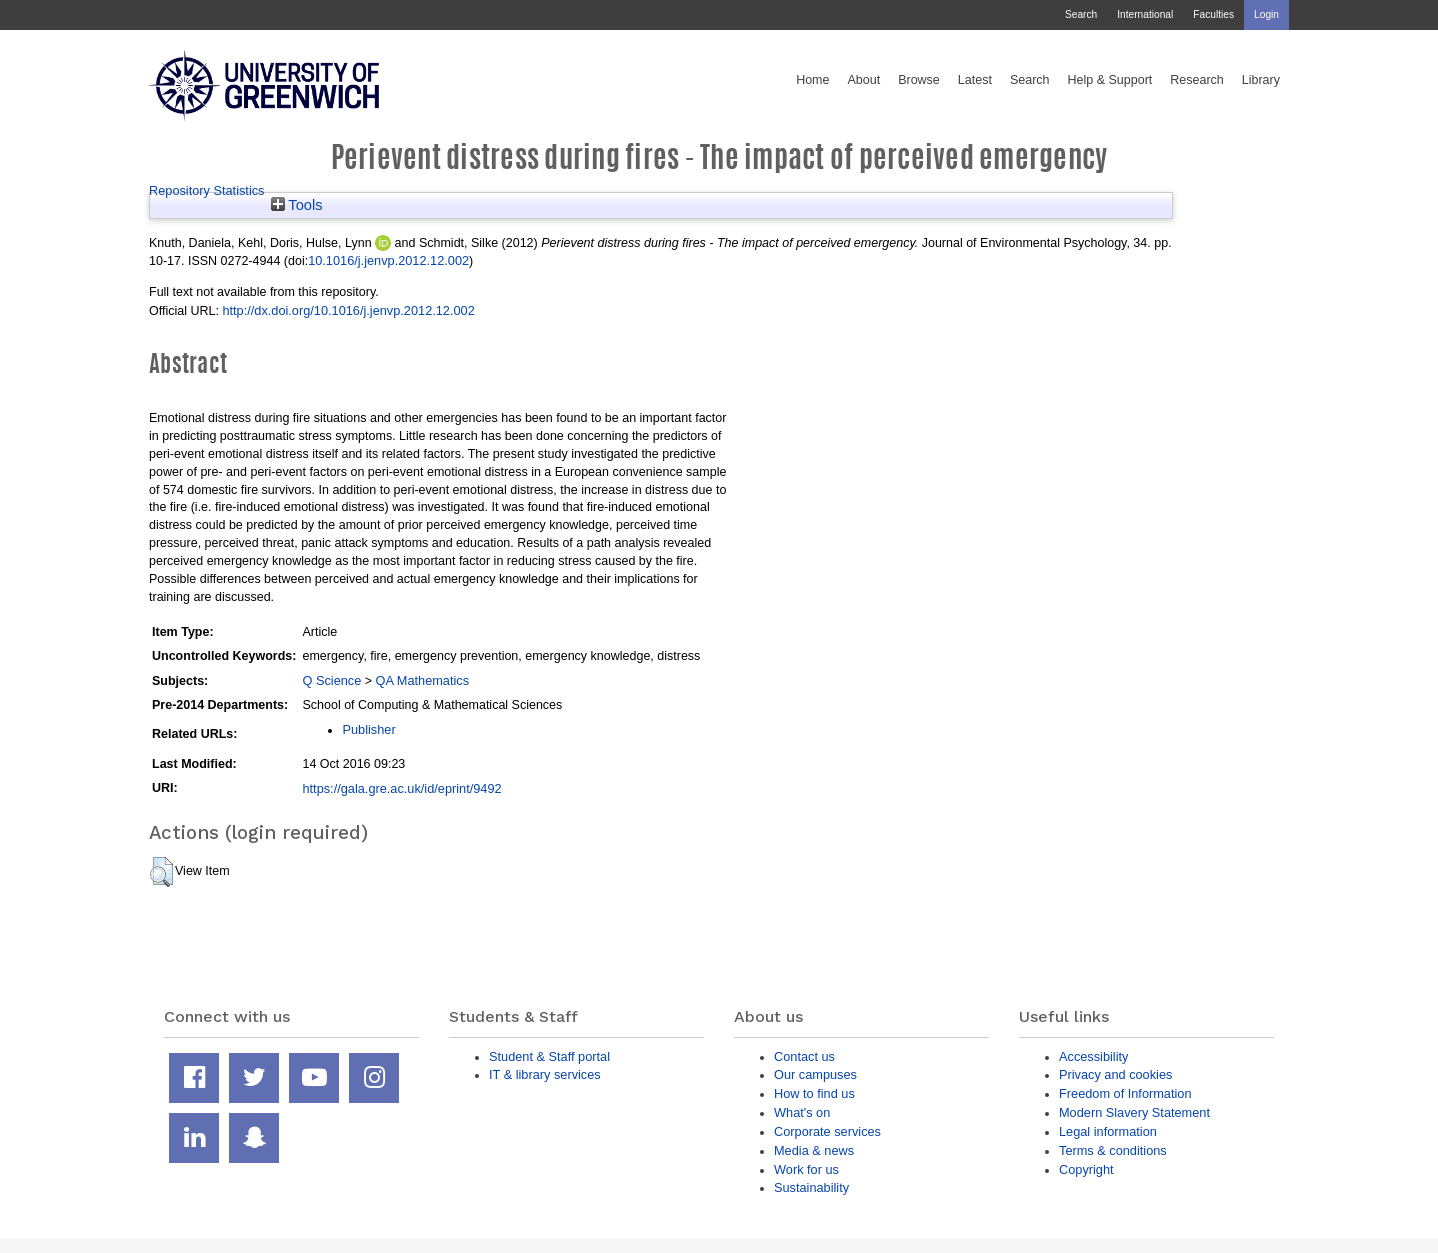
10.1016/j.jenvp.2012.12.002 (388, 260)
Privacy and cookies (1115, 1074)
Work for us (806, 1169)
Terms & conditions (1113, 1150)
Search (1081, 14)
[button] (161, 872)
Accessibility (1093, 1056)
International (1145, 14)
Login (1266, 14)
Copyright (1086, 1169)
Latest (975, 80)
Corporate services (827, 1131)
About (863, 80)
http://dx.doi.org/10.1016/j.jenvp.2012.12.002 (348, 310)
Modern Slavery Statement (1134, 1112)
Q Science (331, 680)
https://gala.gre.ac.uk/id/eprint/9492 (401, 788)
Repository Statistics (207, 190)
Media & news (814, 1150)
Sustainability (811, 1187)
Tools (297, 205)
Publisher (368, 729)
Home (812, 80)
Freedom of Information (1125, 1093)
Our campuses (815, 1074)
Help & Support (1110, 80)
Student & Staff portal (549, 1056)
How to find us (814, 1093)
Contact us (804, 1056)
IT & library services (545, 1074)
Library (1261, 80)
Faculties (1213, 14)
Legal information (1108, 1131)
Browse (919, 80)
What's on (802, 1112)
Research (1197, 80)
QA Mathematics (423, 680)
